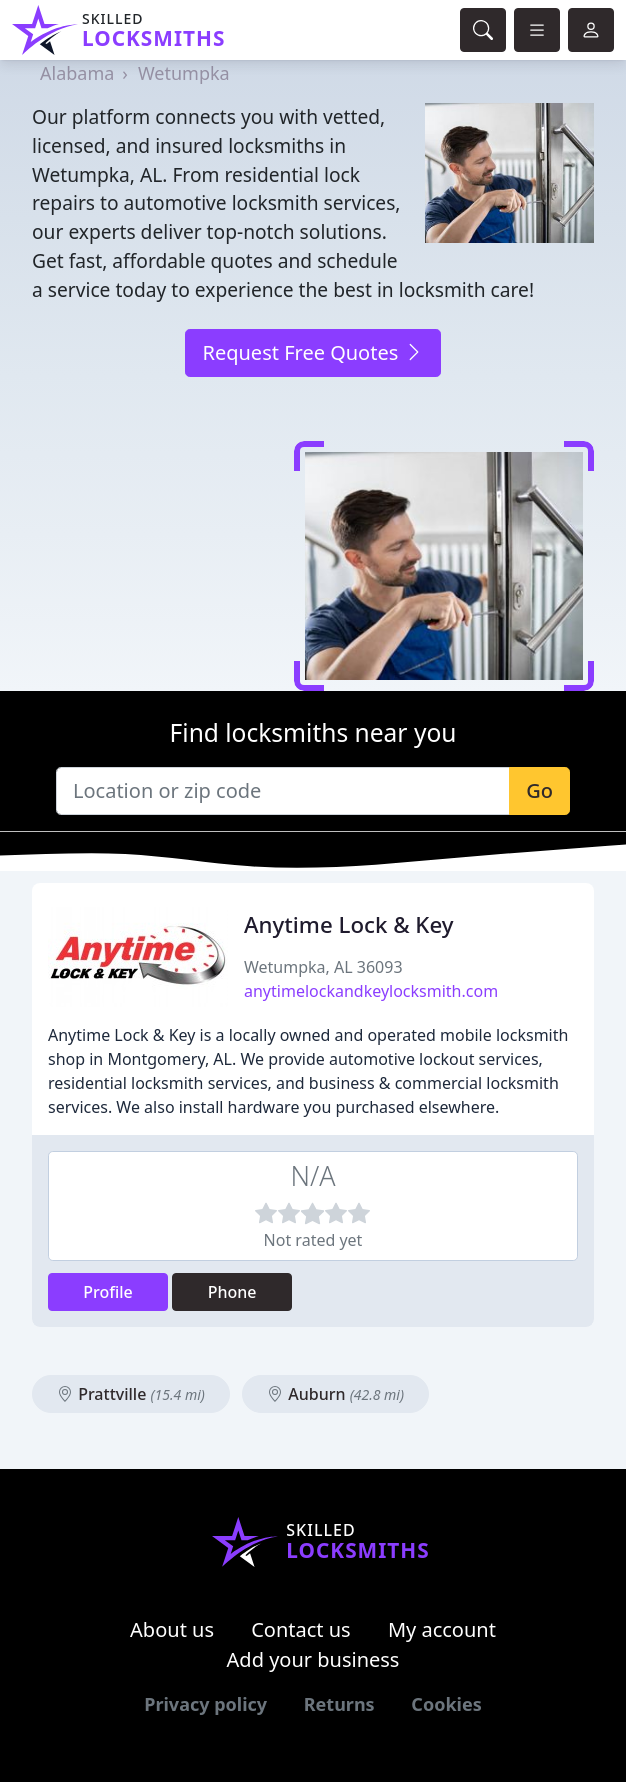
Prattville (131, 1394)
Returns (339, 1704)
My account (442, 1629)
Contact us (301, 1629)
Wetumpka (184, 73)
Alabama (77, 73)
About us (172, 1629)
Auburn (335, 1394)
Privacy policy (205, 1704)
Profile (108, 1292)
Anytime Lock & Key (349, 924)
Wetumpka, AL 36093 (323, 967)
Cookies (446, 1704)
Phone (232, 1292)
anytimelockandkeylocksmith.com (371, 991)
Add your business (313, 1659)
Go (539, 790)
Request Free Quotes (312, 352)
